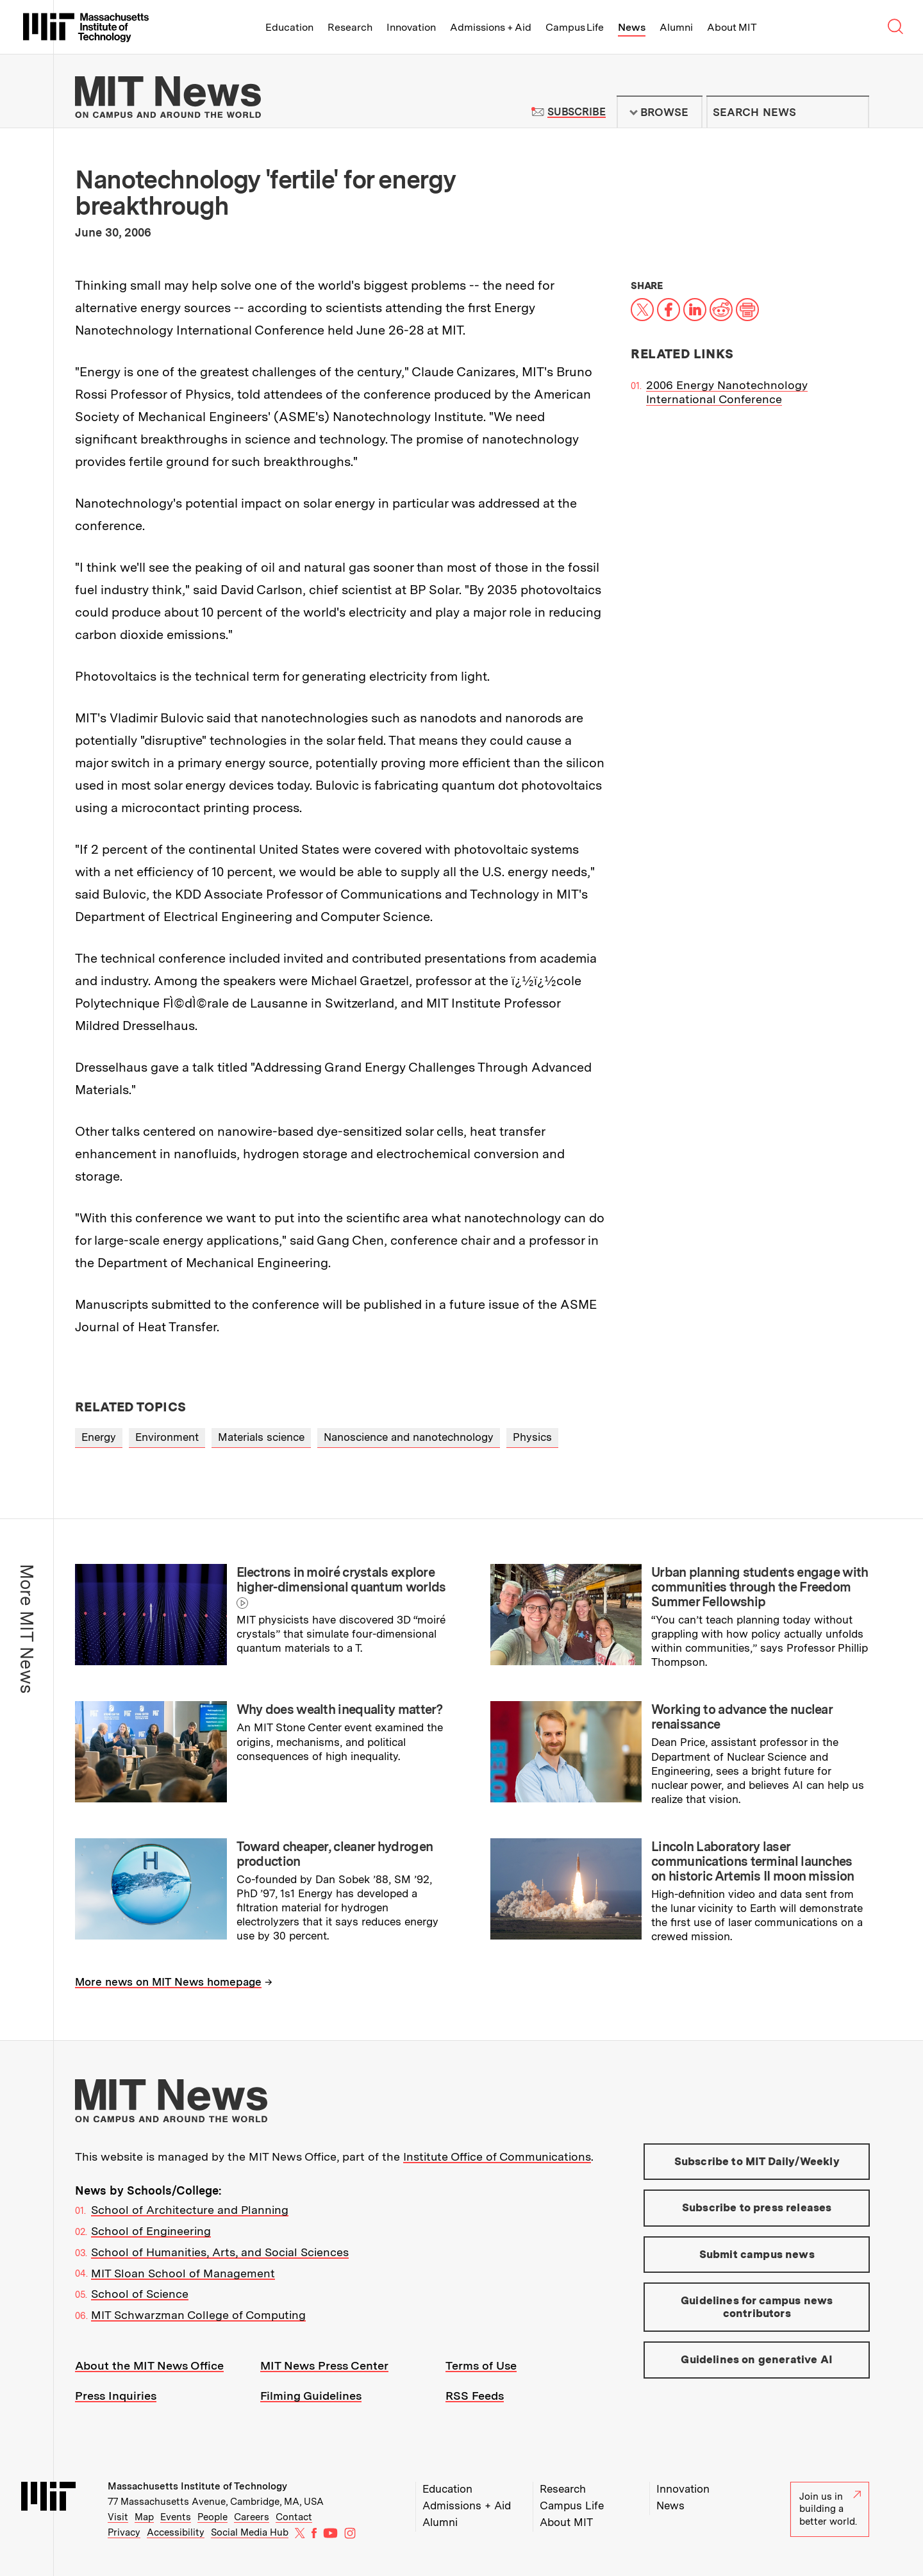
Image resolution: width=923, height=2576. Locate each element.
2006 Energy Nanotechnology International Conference (727, 392)
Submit (852, 112)
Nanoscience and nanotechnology (409, 1437)
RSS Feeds (474, 2395)
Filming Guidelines (311, 2395)
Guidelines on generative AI (757, 2359)
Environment (167, 1437)
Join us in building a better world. (830, 2509)
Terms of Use (481, 2365)
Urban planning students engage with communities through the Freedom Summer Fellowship (760, 1587)
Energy (98, 1437)
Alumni (676, 27)
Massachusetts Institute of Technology (197, 2486)
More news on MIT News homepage (168, 1981)
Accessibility (175, 2532)
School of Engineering (151, 2231)
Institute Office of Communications (497, 2156)
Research (350, 27)
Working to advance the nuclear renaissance (741, 1717)
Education (289, 27)
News (631, 27)
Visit (118, 2517)
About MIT (731, 27)
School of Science (139, 2293)
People (212, 2517)
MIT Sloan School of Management (183, 2273)
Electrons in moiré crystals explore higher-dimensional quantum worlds (341, 1580)
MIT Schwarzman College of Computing (198, 2315)
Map (144, 2517)
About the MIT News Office (149, 2365)
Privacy (124, 2532)
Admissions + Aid (490, 27)
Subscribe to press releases (757, 2207)
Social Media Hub (249, 2532)
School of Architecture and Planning (189, 2209)
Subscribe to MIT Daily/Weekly (757, 2161)
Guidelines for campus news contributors (757, 2307)
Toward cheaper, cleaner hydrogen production (335, 1854)
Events (175, 2517)
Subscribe (576, 112)
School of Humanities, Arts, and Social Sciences (220, 2252)
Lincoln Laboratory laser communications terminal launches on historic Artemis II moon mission (752, 1861)
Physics (532, 1437)
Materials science (261, 1437)
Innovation (411, 27)
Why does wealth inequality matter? (340, 1709)
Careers (251, 2517)
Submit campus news (757, 2254)
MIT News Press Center (324, 2365)
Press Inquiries (115, 2395)
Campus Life (574, 27)
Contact (294, 2517)
